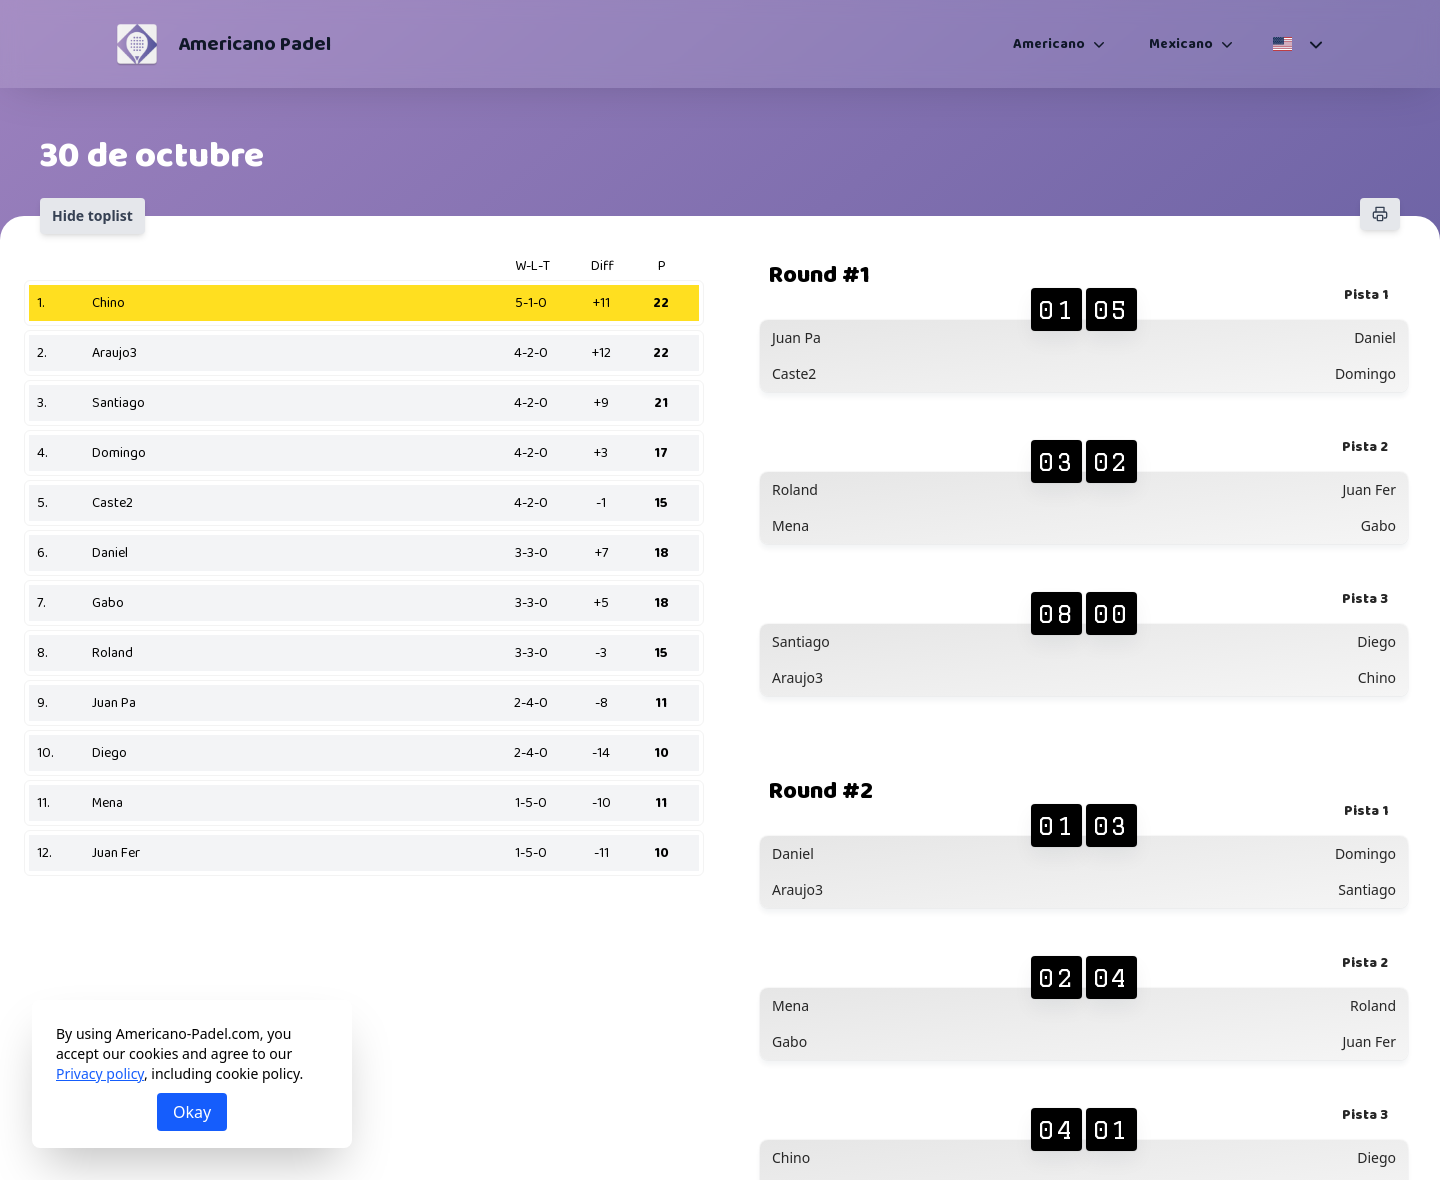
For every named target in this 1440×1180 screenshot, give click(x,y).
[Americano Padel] (137, 44)
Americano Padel (254, 44)
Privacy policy (100, 1073)
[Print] (1380, 214)
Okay (192, 1112)
